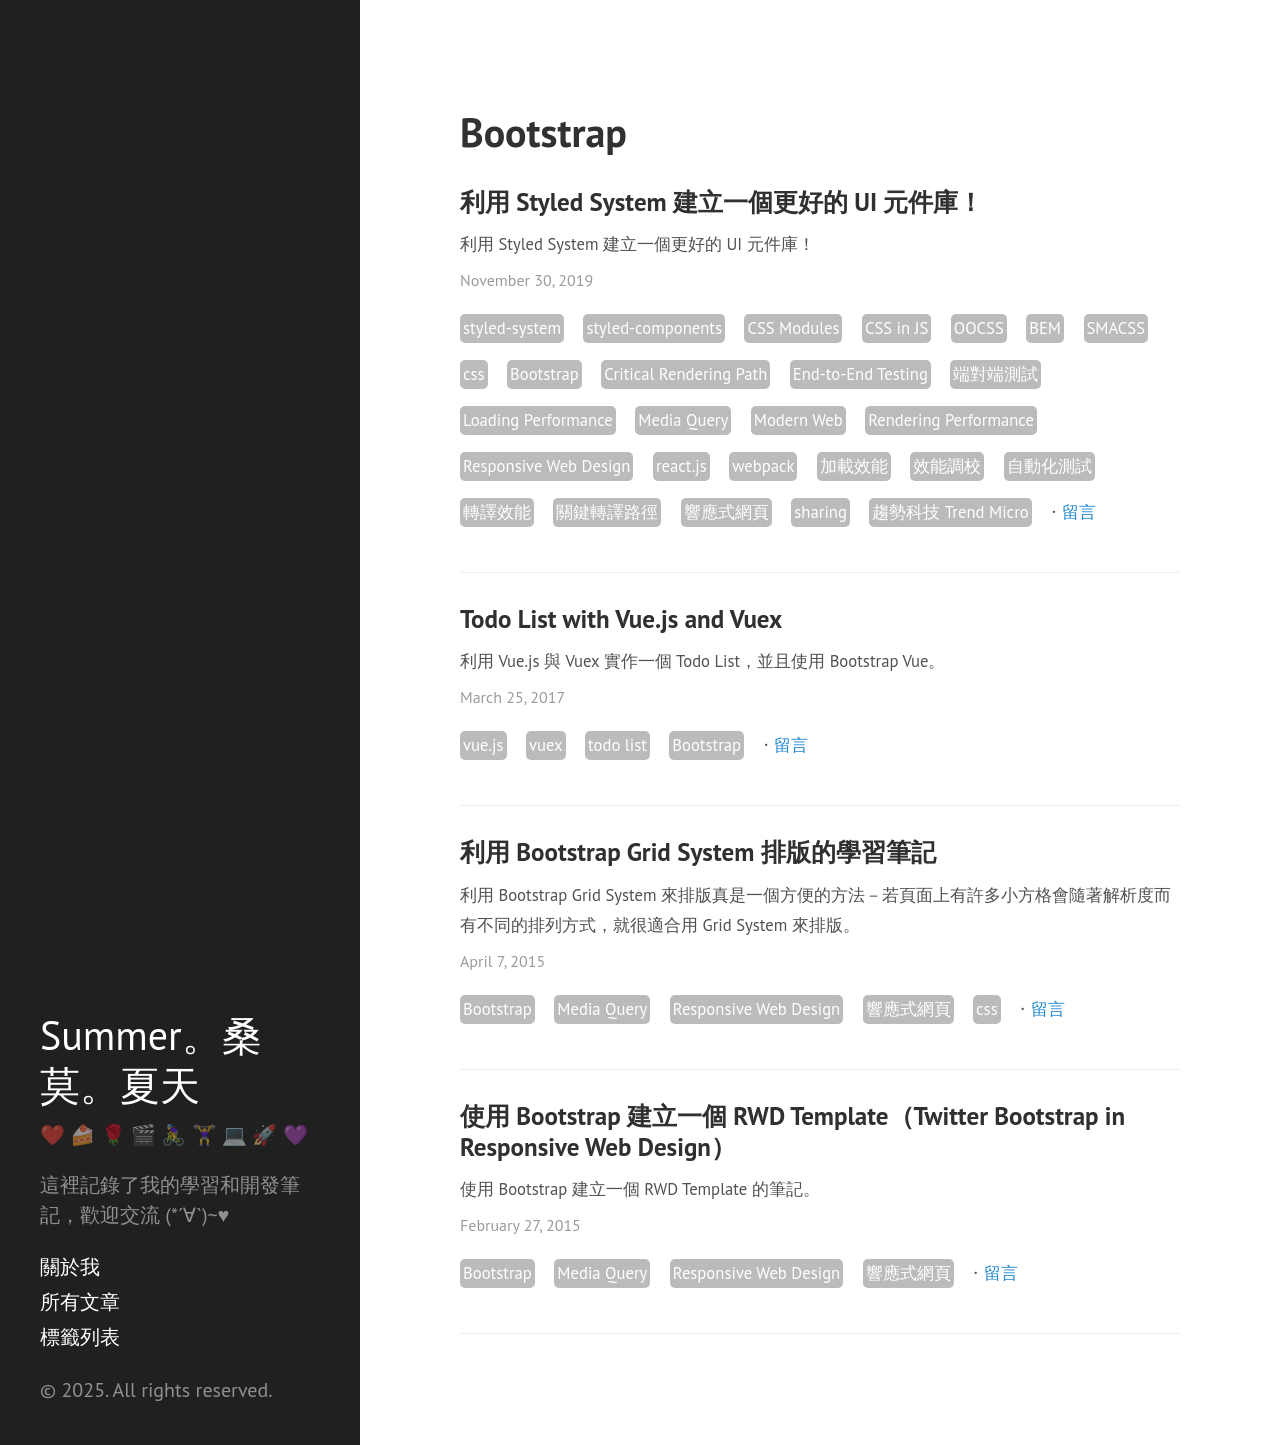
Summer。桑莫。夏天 (151, 1060)
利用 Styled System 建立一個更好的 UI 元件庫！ (721, 202)
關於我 (70, 1267)
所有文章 (80, 1302)
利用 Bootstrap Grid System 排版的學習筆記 (698, 852)
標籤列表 (80, 1337)
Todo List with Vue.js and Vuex (621, 619)
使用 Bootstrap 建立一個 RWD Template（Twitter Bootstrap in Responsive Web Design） (792, 1131)
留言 (1079, 512)
